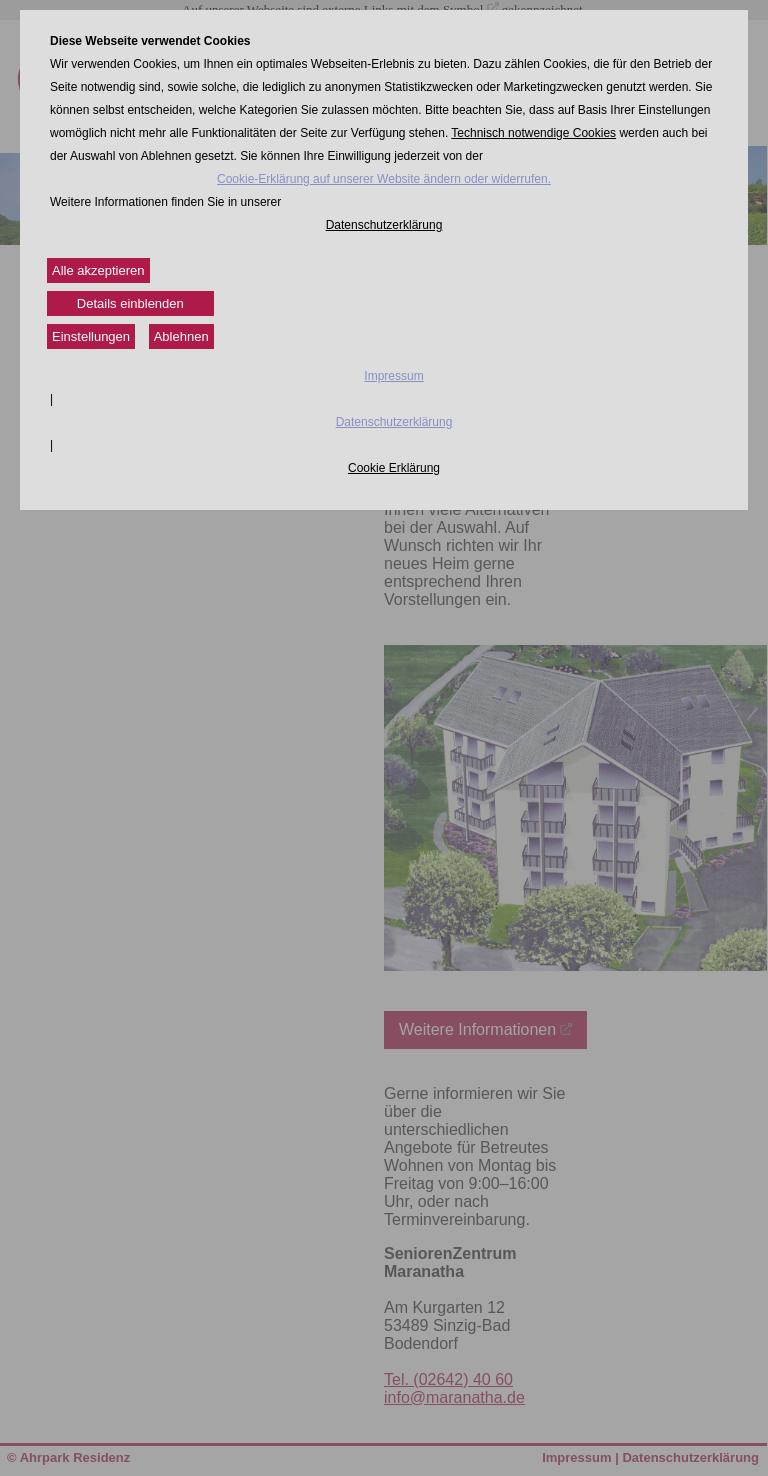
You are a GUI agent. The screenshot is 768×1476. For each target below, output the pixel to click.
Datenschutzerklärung (384, 225)
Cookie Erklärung (394, 468)
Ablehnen (181, 336)
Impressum (393, 376)
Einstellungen (91, 336)
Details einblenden (130, 303)
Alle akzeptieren (98, 270)
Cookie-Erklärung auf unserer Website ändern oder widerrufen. (384, 179)
